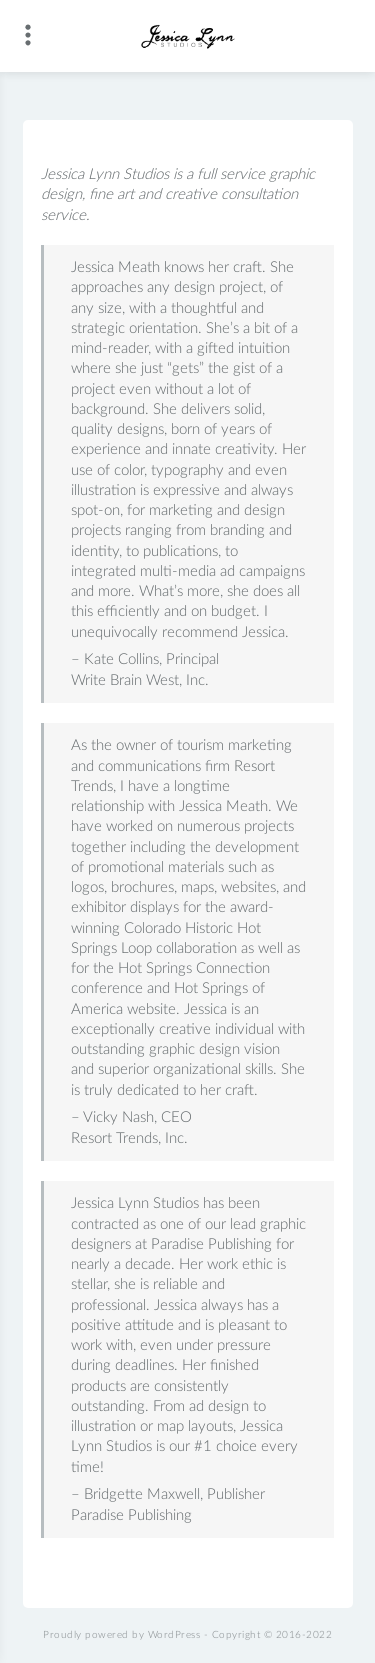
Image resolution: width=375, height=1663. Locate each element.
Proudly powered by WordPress (121, 1635)
